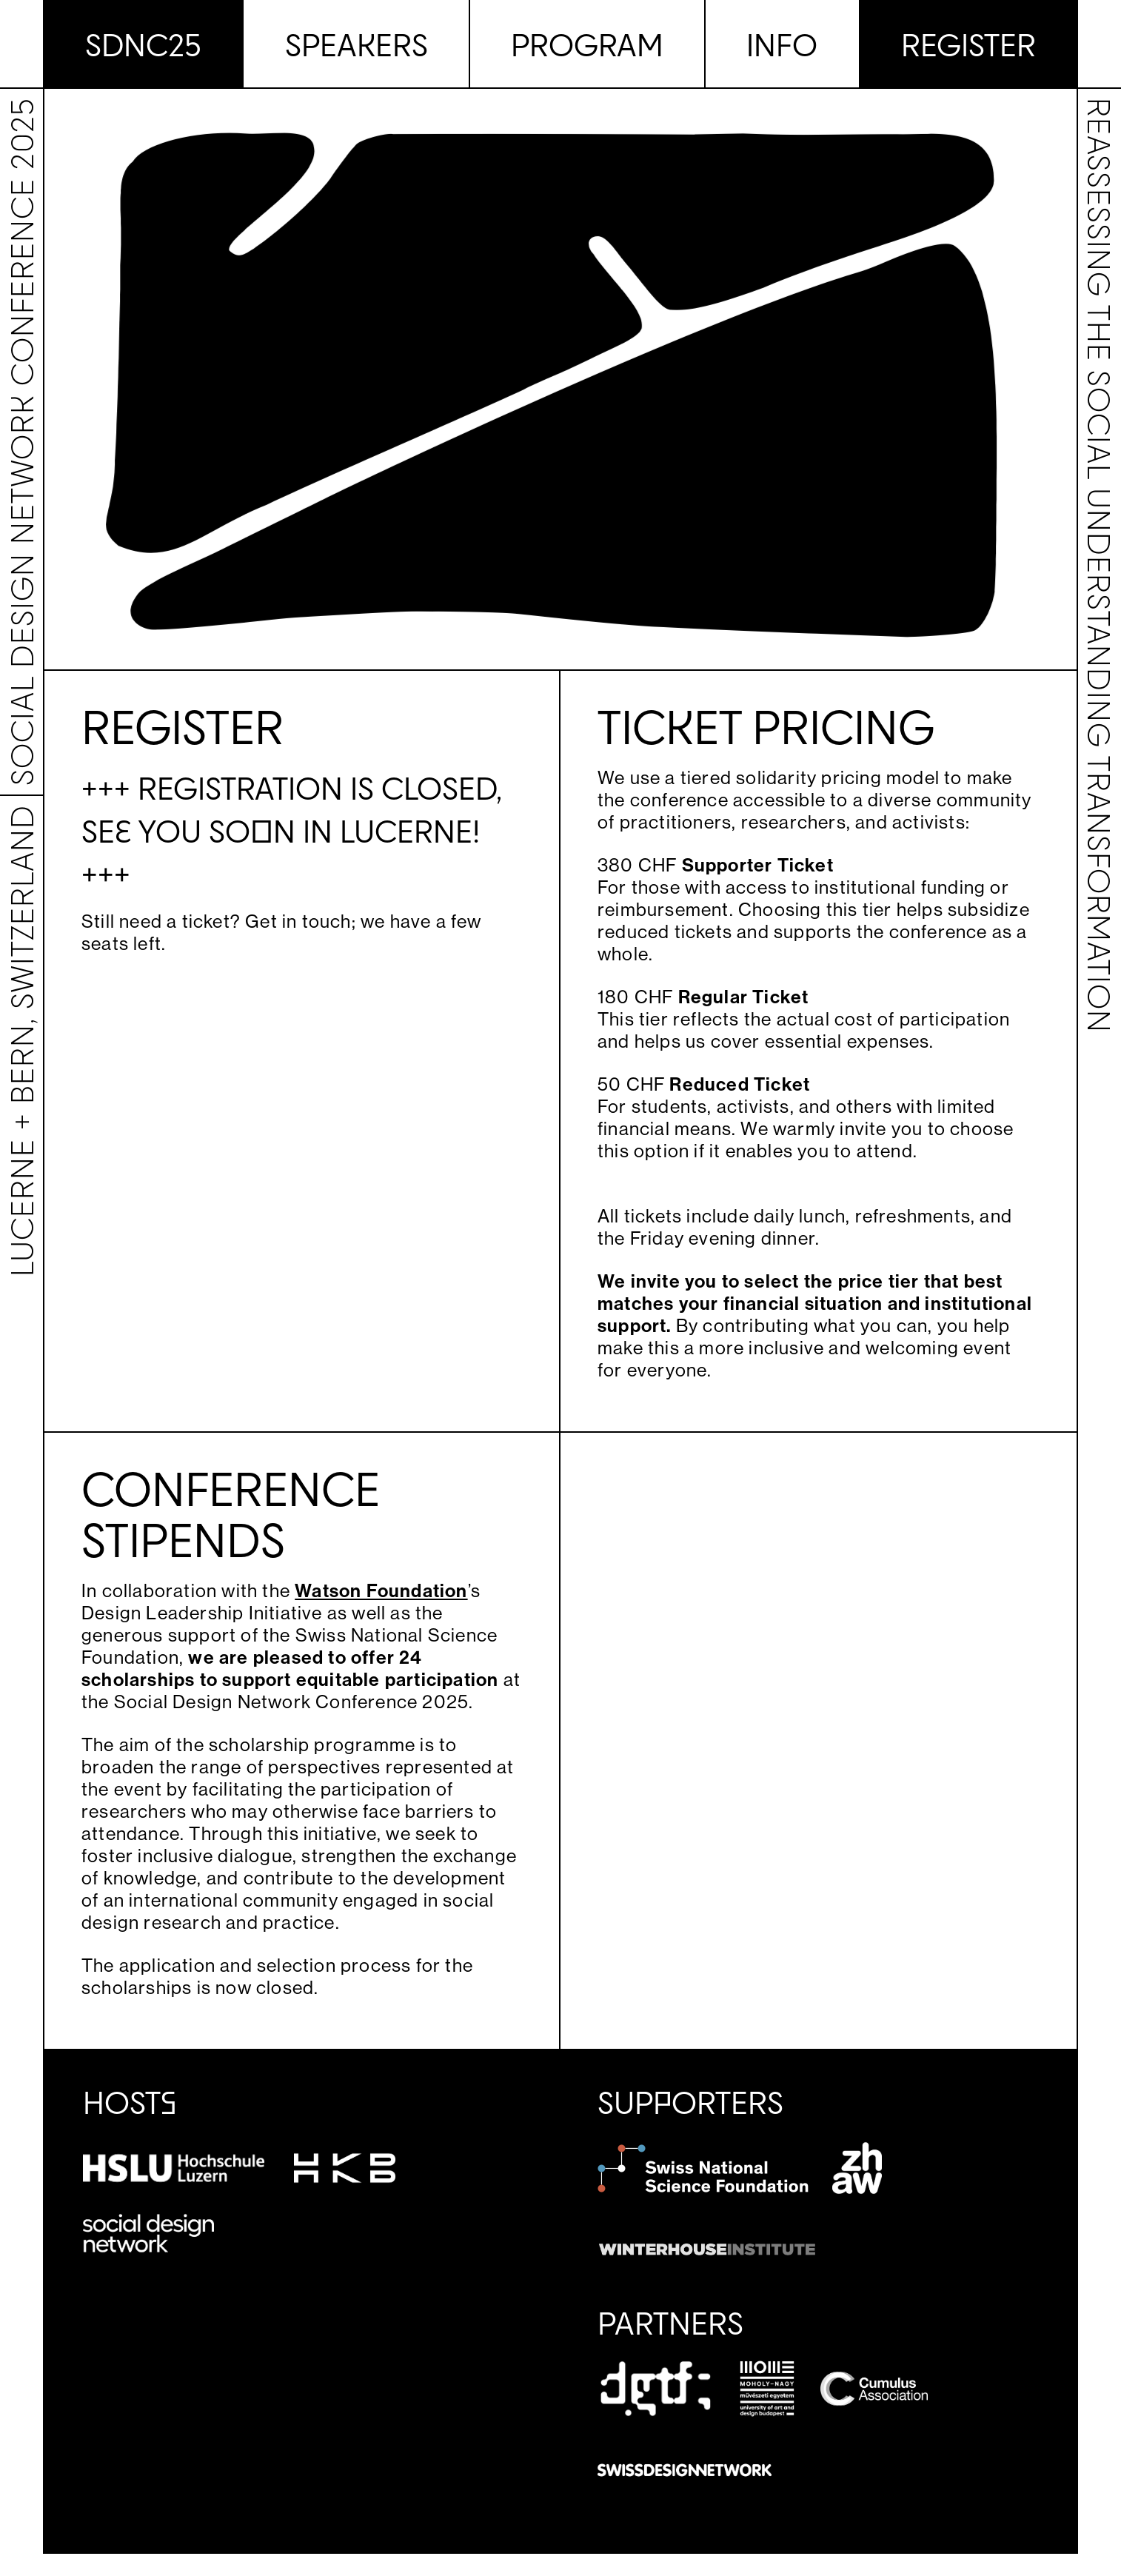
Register (968, 44)
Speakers (356, 44)
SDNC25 (143, 44)
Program (587, 44)
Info (781, 44)
